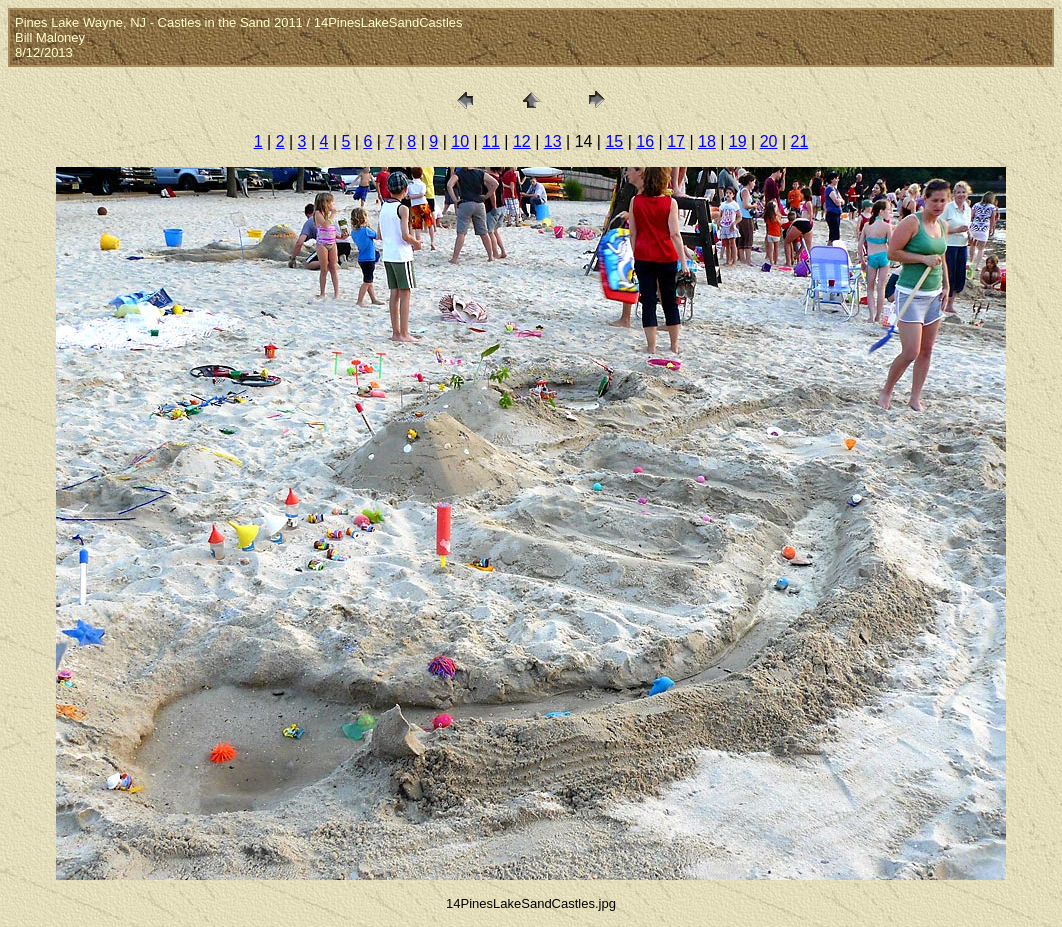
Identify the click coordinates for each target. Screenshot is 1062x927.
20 (769, 141)
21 (800, 141)
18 (707, 141)
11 (491, 141)
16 (645, 141)
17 (676, 141)
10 (460, 141)
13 (553, 141)
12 (522, 141)
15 (614, 141)
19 (738, 141)
